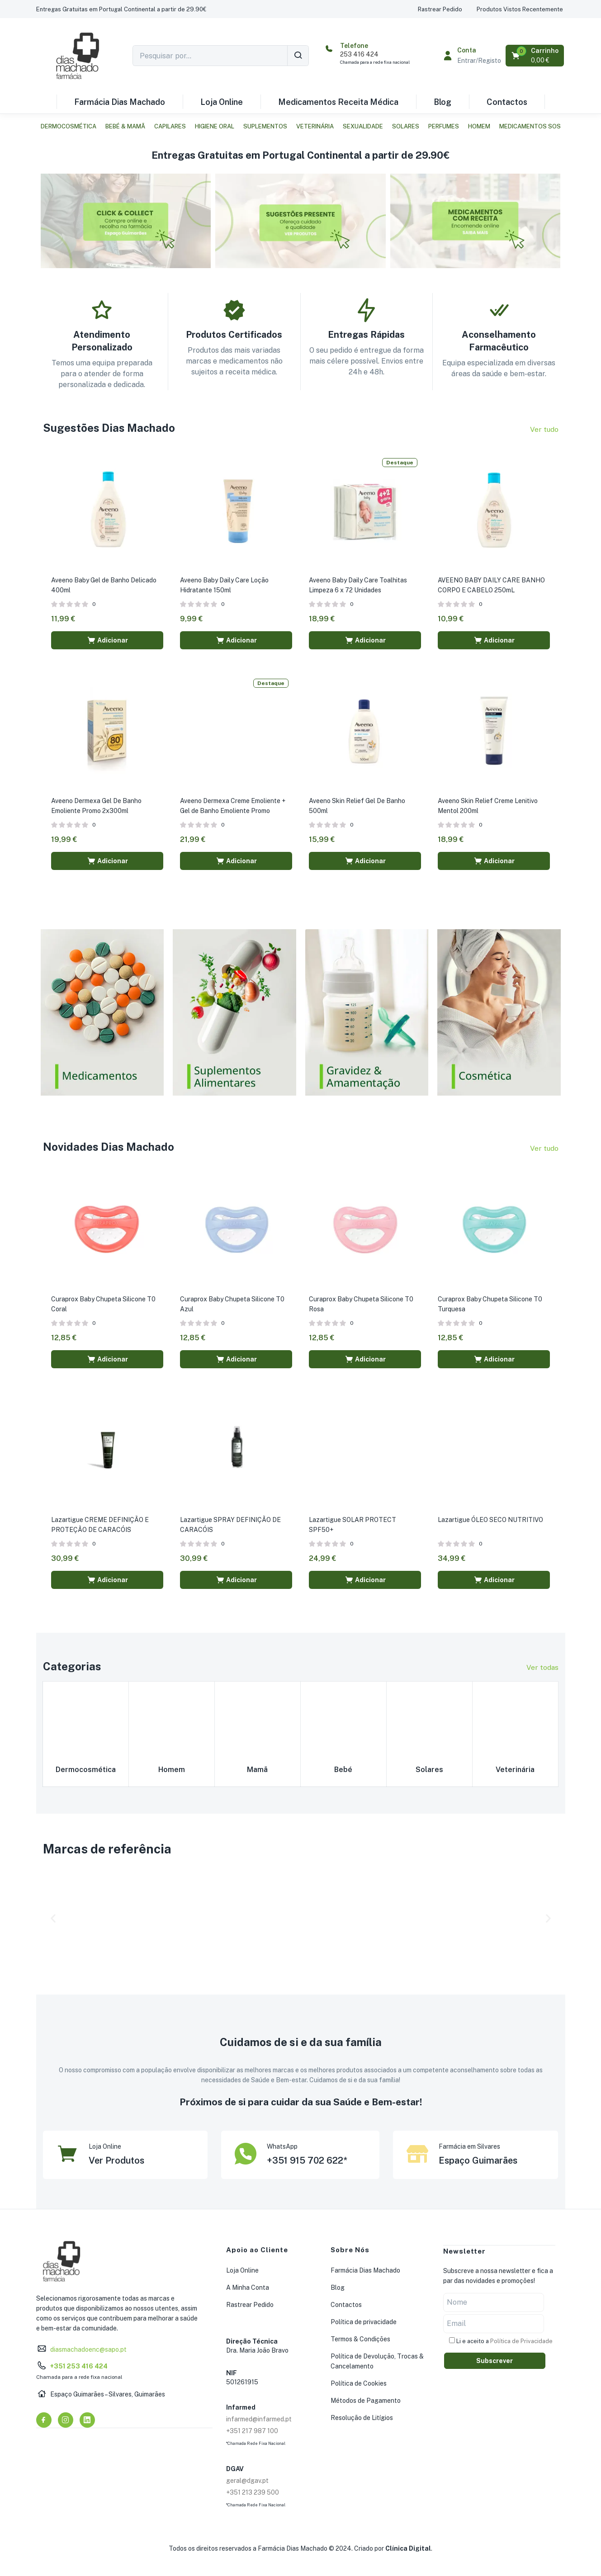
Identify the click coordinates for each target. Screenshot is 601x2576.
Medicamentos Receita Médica (338, 102)
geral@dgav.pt (247, 2477)
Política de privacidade (364, 2318)
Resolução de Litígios (362, 2414)
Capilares (170, 126)
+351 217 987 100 (252, 2427)
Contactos (507, 102)
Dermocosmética (68, 126)
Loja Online (221, 102)
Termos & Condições (360, 2335)
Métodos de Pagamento (366, 2397)
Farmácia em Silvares (469, 2142)
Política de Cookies (359, 2379)
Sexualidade (363, 126)
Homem (479, 126)
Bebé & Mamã (125, 126)
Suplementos (265, 126)
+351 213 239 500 (252, 2488)
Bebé (343, 1765)
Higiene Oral (214, 126)
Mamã (257, 1765)
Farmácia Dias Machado (119, 102)
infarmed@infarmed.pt (259, 2415)
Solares (405, 126)
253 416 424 (359, 54)
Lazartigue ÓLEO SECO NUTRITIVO (491, 1515)
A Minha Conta (247, 2284)
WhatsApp (282, 2142)
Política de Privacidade (521, 2337)
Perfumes (443, 126)
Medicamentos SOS (530, 126)
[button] (121, 9)
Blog (442, 102)
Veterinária (315, 126)
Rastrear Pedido (250, 2301)
